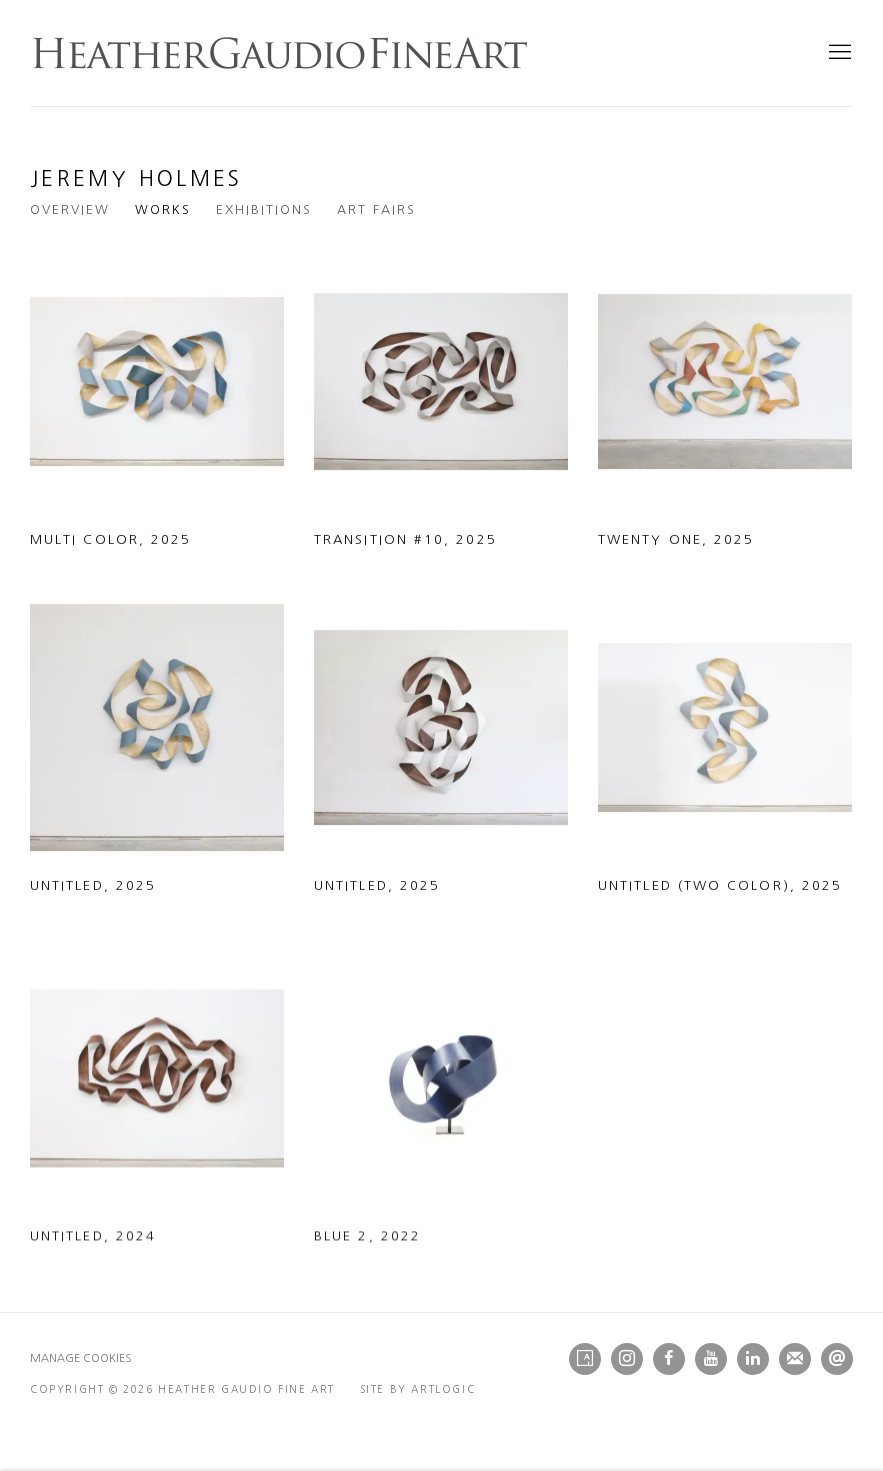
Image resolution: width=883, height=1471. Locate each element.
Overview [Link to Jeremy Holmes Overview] (70, 209)
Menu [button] (838, 53)
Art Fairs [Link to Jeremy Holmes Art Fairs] (376, 209)
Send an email (837, 1359)
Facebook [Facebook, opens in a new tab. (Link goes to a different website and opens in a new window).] (669, 1359)
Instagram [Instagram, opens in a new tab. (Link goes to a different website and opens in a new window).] (627, 1359)
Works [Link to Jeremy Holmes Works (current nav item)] (163, 209)
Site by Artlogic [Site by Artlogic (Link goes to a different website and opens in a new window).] (418, 1389)
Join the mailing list (795, 1359)
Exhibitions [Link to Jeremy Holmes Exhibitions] (264, 209)
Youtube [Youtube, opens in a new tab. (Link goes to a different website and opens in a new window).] (711, 1359)
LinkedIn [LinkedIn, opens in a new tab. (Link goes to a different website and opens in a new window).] (753, 1359)
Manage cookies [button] (81, 1358)
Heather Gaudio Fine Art (280, 53)
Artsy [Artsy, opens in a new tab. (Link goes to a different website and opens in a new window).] (585, 1359)
